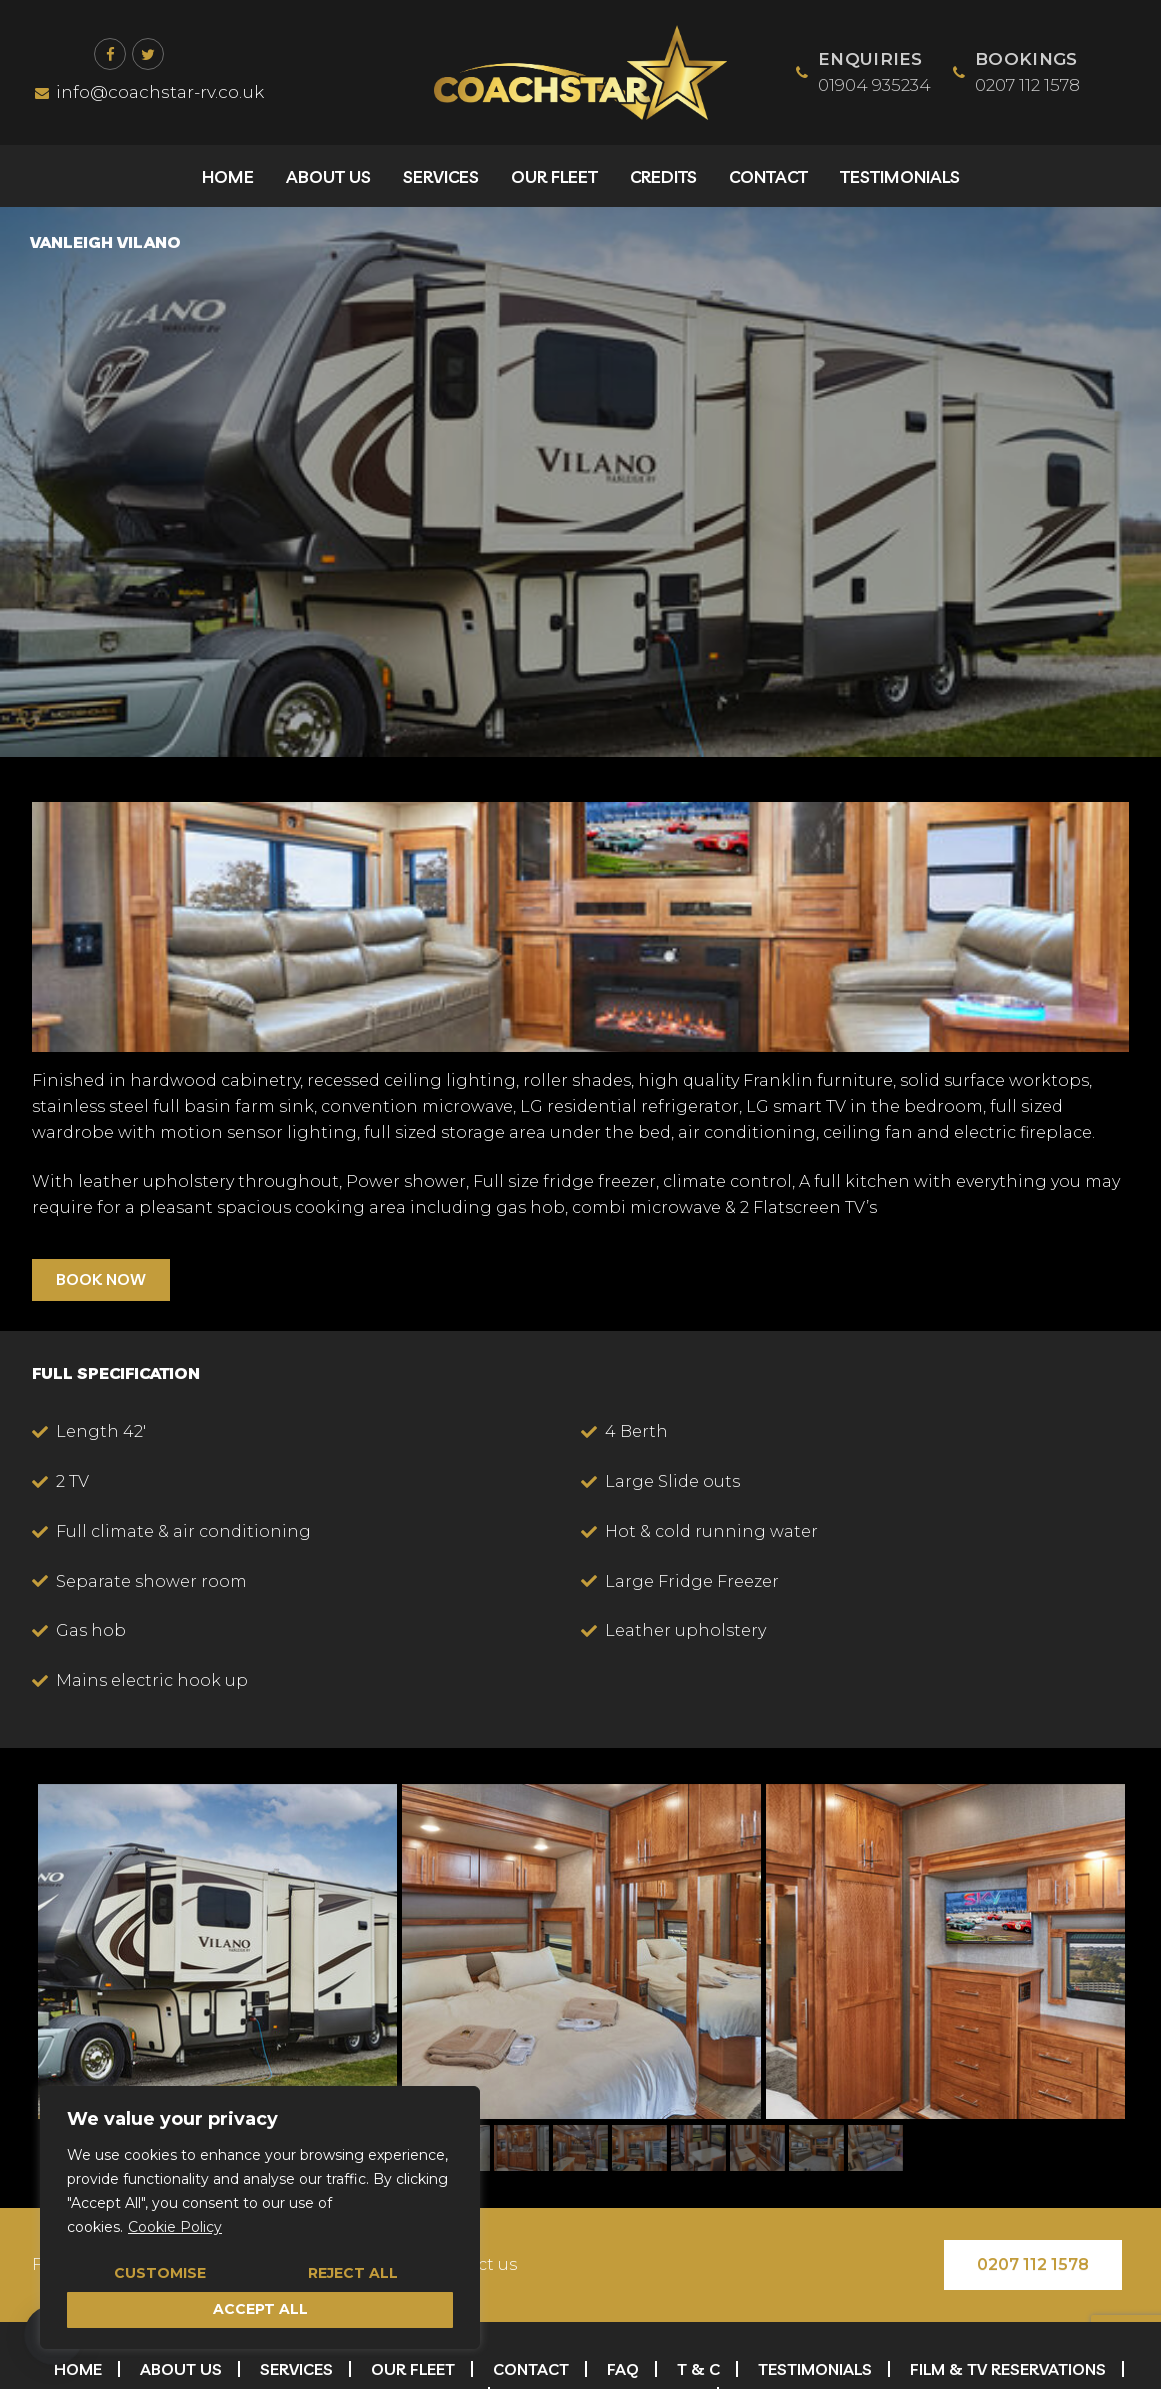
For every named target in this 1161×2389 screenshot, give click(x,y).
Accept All (260, 2309)
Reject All (353, 2273)
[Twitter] (148, 54)
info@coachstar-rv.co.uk (149, 92)
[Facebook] (110, 54)
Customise (160, 2273)
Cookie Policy (175, 2227)
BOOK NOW (101, 1279)
